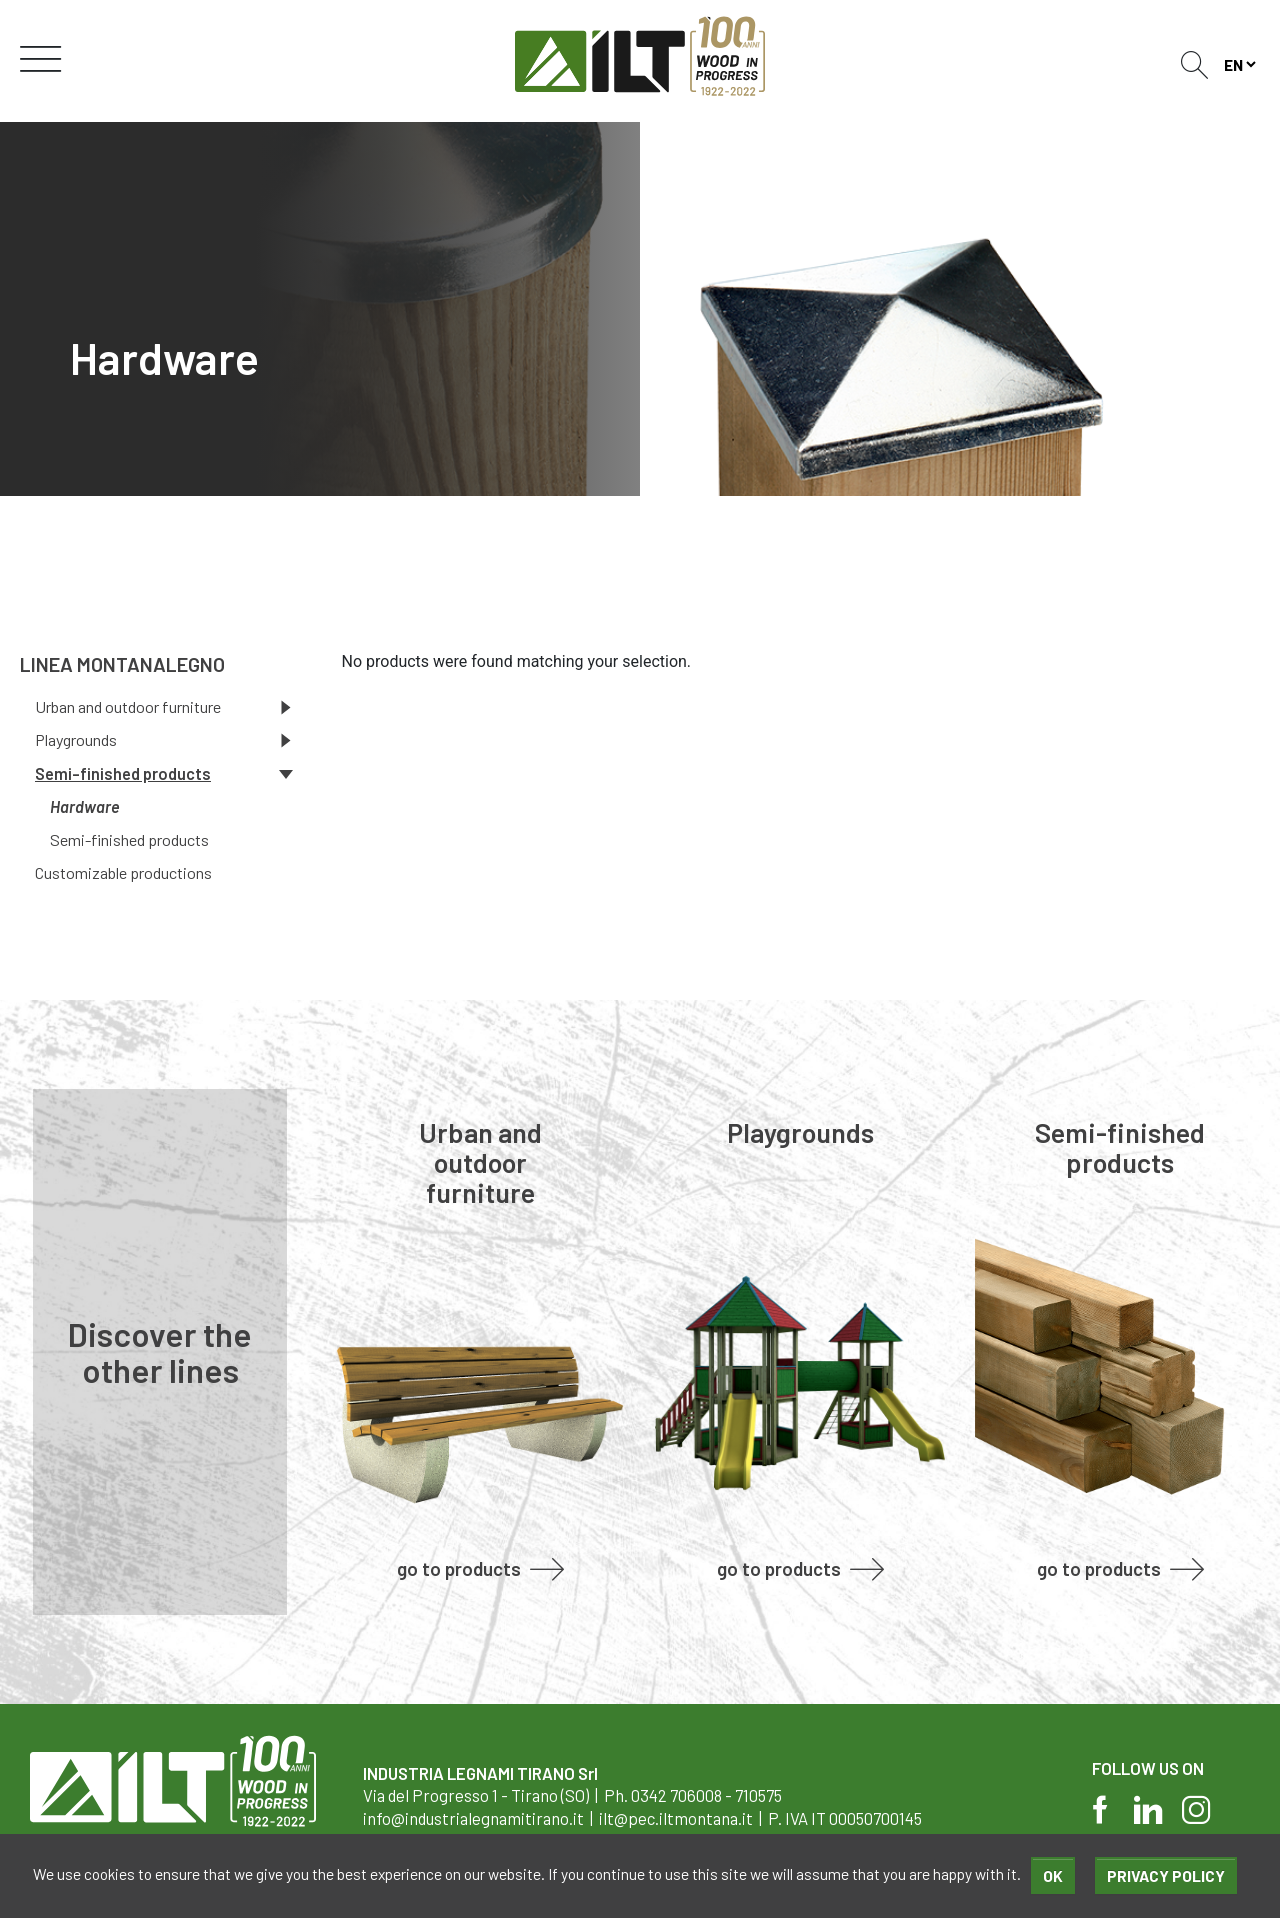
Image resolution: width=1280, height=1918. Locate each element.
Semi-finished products (129, 839)
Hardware (85, 806)
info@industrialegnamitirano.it (473, 1818)
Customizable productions (123, 872)
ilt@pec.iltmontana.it (676, 1818)
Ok (1053, 1875)
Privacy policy (1166, 1875)
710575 (758, 1795)
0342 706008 (676, 1795)
